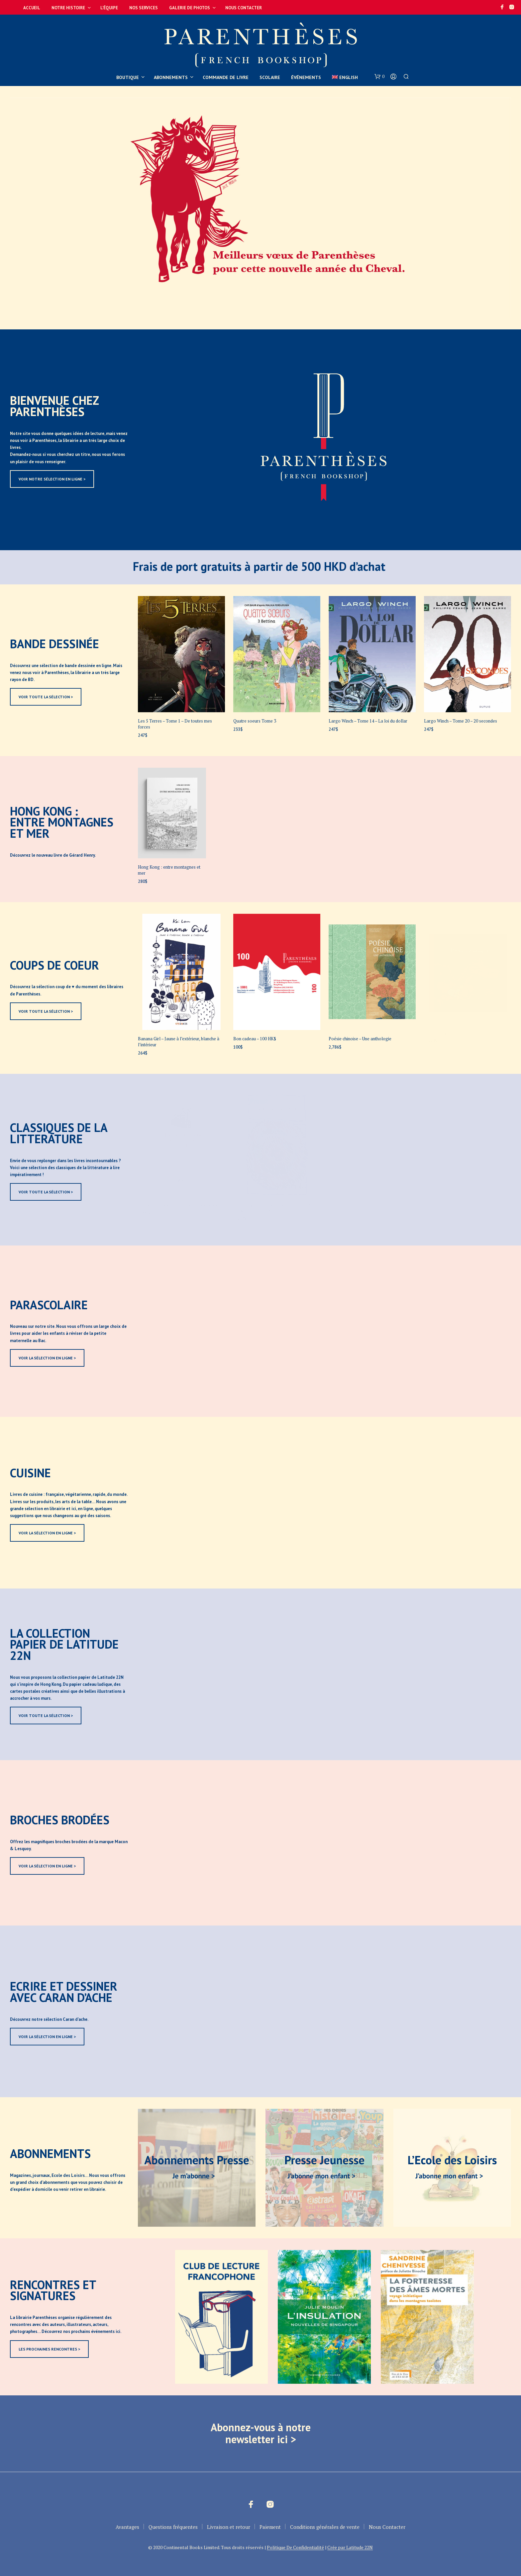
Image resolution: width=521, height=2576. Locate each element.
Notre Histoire (68, 8)
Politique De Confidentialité (295, 2547)
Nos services (143, 8)
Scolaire (270, 77)
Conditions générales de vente (325, 2527)
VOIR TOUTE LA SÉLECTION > (46, 696)
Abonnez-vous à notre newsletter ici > (261, 2433)
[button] (379, 76)
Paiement (270, 2527)
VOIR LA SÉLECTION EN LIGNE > (47, 1357)
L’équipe (109, 8)
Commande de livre (226, 77)
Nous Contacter (243, 8)
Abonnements (171, 77)
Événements (306, 77)
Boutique (127, 77)
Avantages (127, 2527)
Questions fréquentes (173, 2527)
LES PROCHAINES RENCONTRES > (49, 2349)
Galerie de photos (189, 8)
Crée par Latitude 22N (350, 2547)
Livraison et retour (228, 2527)
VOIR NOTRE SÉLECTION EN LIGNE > (52, 478)
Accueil (31, 8)
